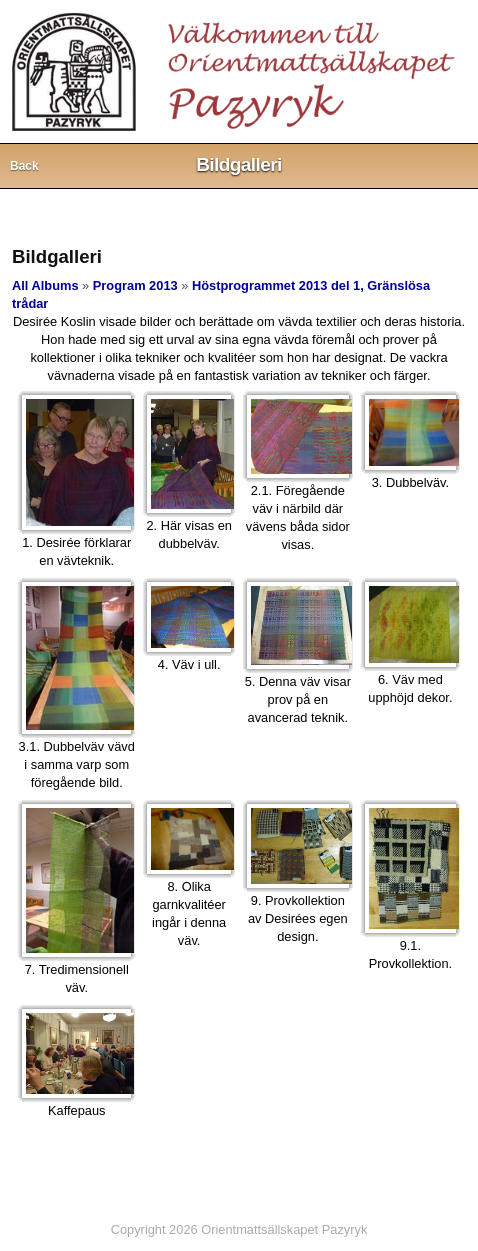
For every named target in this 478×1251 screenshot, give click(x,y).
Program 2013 (135, 285)
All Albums (45, 285)
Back (24, 166)
